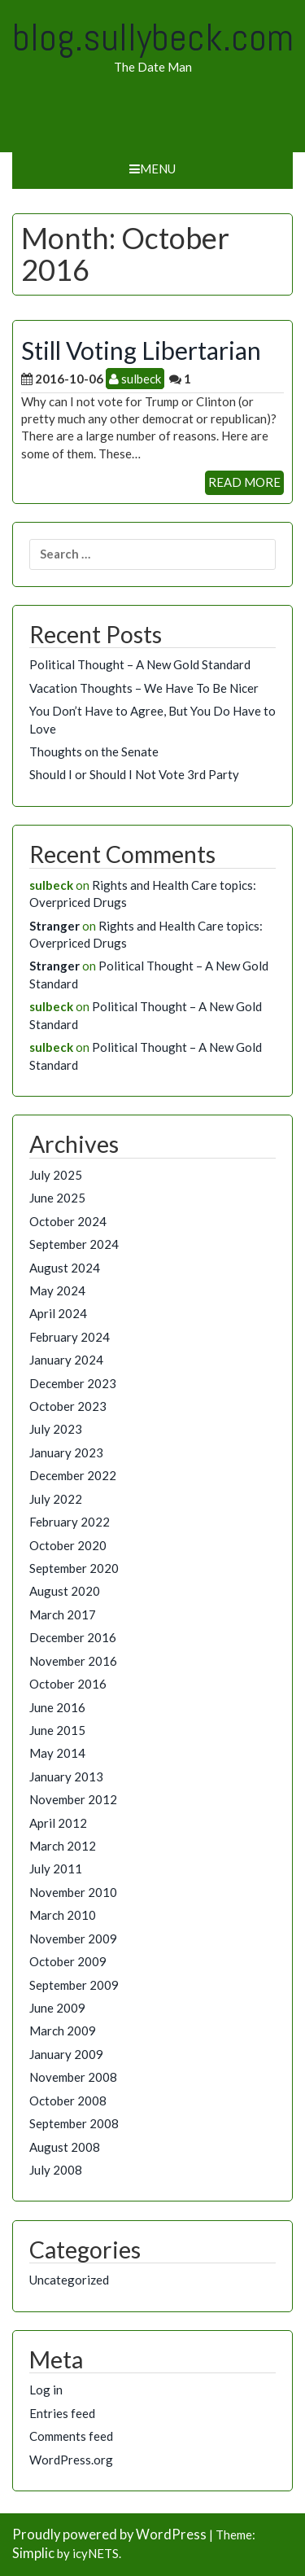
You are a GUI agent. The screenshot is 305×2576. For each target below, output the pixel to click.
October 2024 (68, 1221)
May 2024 (57, 1290)
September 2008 (74, 2123)
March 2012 (62, 1845)
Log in (46, 2389)
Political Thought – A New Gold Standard (140, 664)
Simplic (33, 2553)
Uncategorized (69, 2279)
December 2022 (72, 1475)
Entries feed (62, 2413)
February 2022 (69, 1521)
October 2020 (68, 1545)
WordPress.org (71, 2459)
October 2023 (68, 1406)
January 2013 (66, 1776)
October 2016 (68, 1683)
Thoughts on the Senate (94, 751)
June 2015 (57, 1730)
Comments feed (71, 2436)
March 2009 (62, 2030)
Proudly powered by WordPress (109, 2534)
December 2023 (72, 1383)
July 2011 (55, 1868)
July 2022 (55, 1499)
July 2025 (55, 1175)
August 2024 (64, 1267)
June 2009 (57, 2007)
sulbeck (135, 378)
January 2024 (66, 1359)
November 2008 (73, 2077)
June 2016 (57, 1707)
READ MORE (244, 482)
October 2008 (68, 2100)
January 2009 (66, 2054)
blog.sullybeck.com (153, 37)
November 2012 (73, 1799)
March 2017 (62, 1614)
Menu (152, 168)
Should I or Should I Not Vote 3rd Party (134, 774)
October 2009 (68, 1961)
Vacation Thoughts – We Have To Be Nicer (144, 688)
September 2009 (74, 1985)
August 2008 (64, 2147)
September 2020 (74, 1568)
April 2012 (58, 1823)
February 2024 (69, 1337)
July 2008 (55, 2169)
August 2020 (64, 1591)
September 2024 (74, 1244)
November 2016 (73, 1661)
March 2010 (62, 1915)
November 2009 (73, 1938)
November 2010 (73, 1892)
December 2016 (72, 1637)
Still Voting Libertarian (141, 350)
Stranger (54, 925)
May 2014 (57, 1753)
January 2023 (66, 1452)
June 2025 (57, 1197)
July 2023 (55, 1429)
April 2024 (58, 1313)
